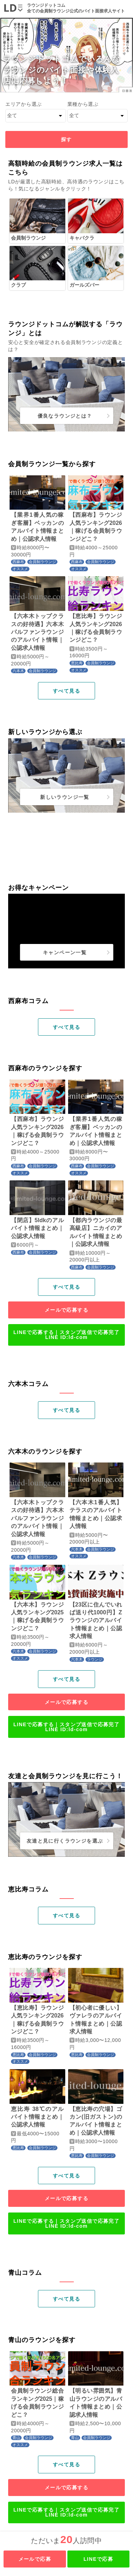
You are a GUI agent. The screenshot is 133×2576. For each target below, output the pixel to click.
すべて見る (66, 691)
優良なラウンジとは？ (65, 416)
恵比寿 (77, 663)
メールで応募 (34, 2559)
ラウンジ (94, 1659)
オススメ (20, 569)
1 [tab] (67, 1010)
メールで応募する (66, 1310)
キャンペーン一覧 (65, 952)
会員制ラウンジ (42, 562)
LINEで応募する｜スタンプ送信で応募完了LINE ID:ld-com (66, 1334)
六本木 (18, 671)
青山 (16, 2437)
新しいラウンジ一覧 (64, 797)
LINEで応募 (98, 2559)
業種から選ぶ (83, 104)
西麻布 (18, 562)
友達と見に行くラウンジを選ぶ (65, 1841)
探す (66, 139)
